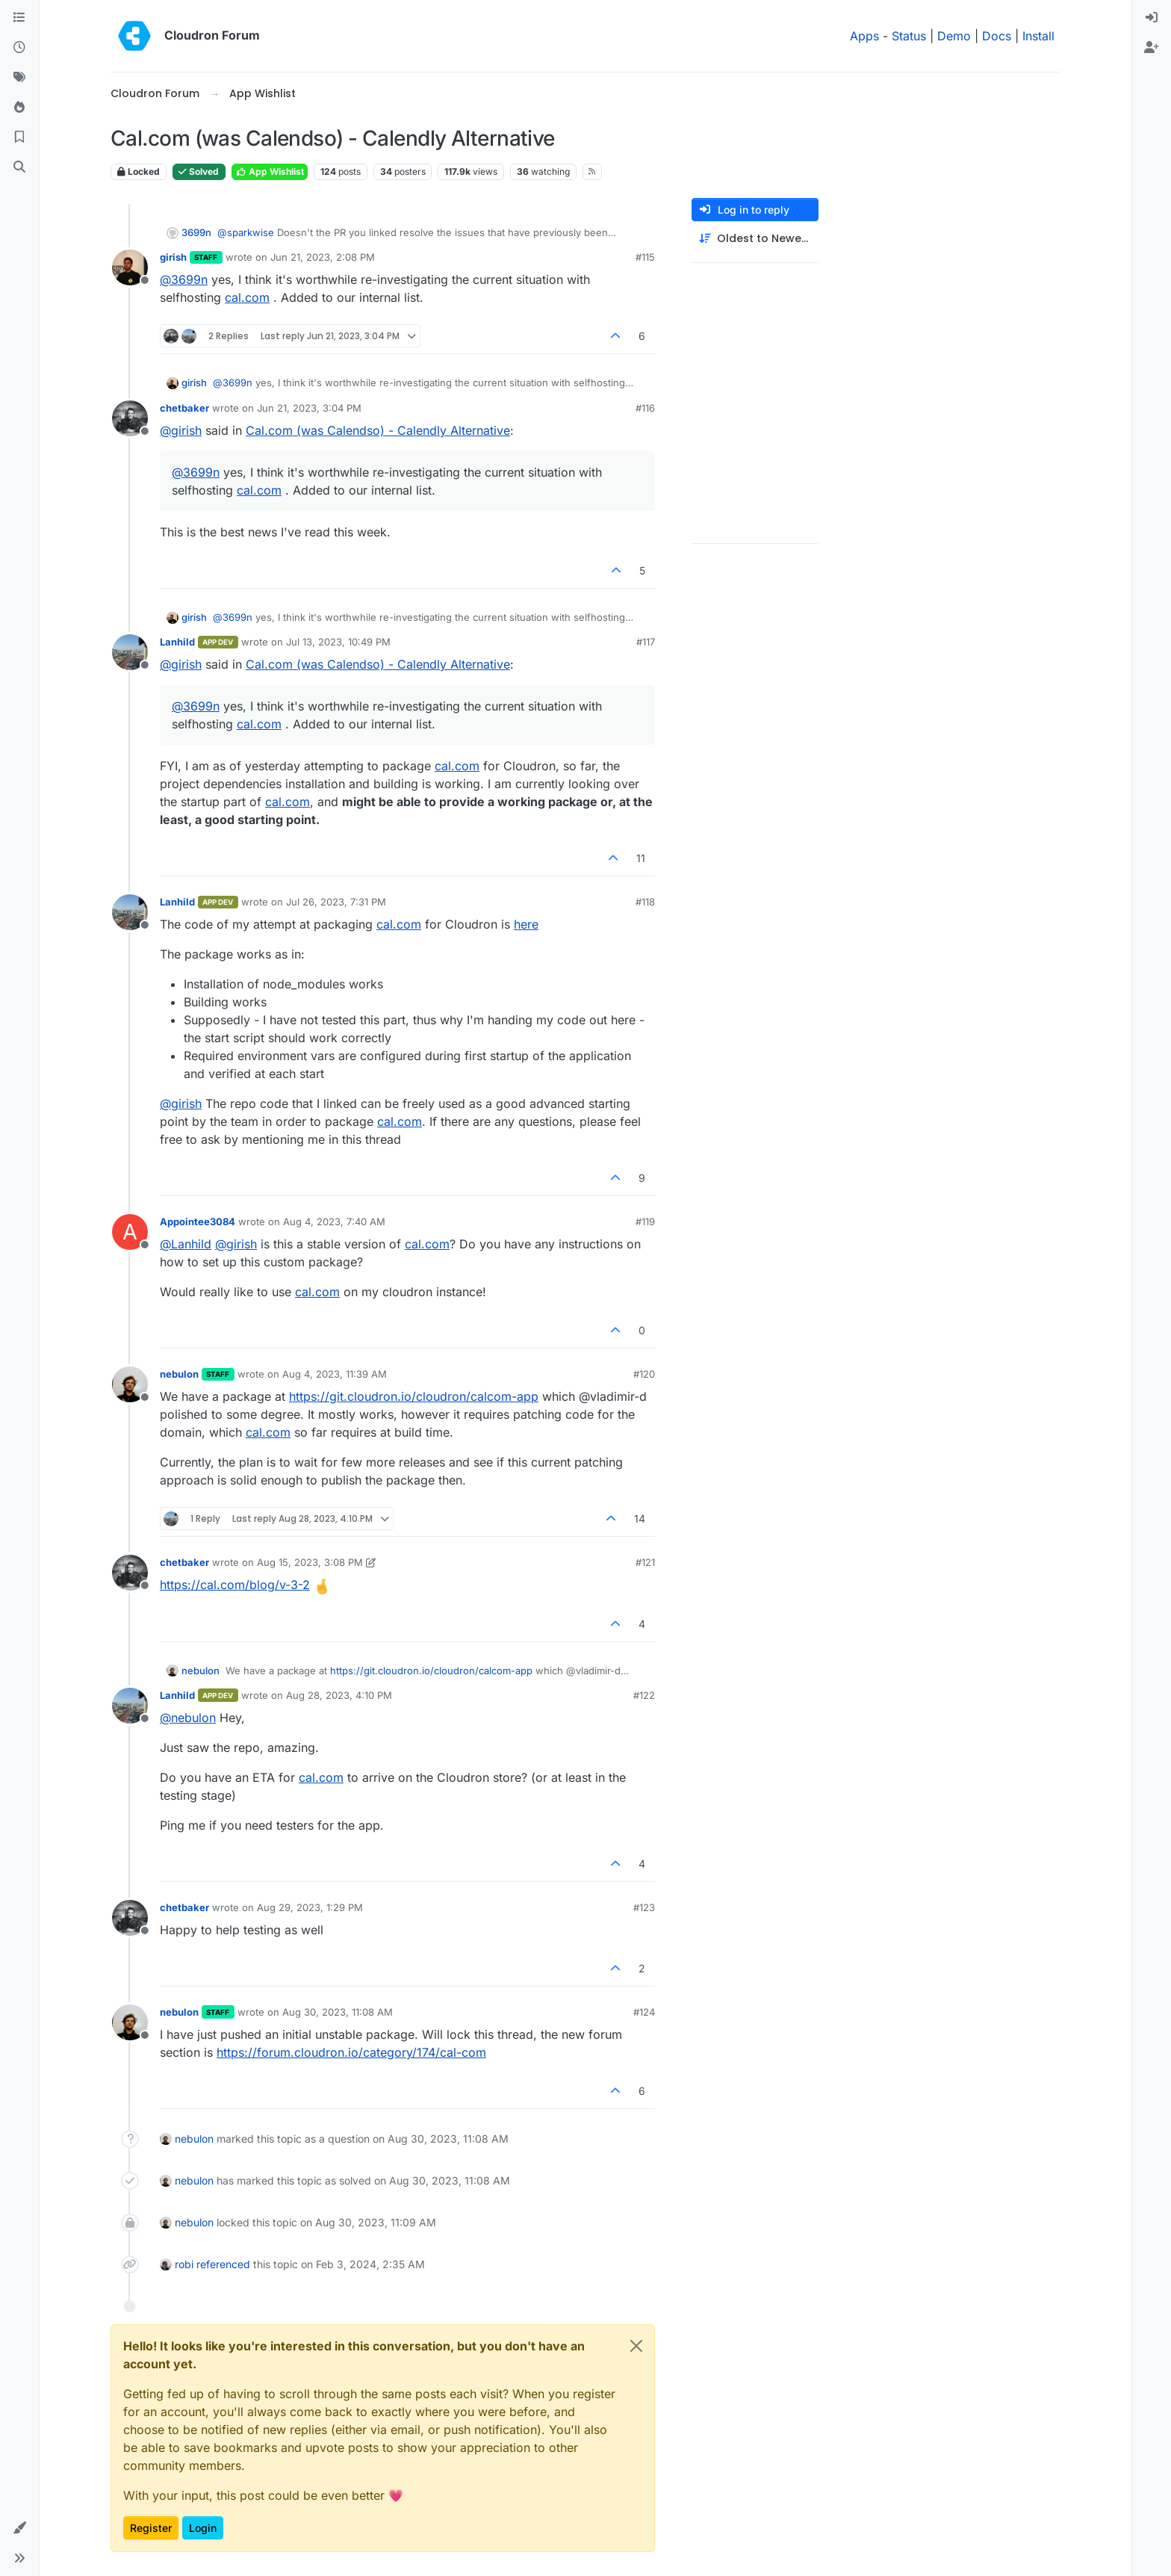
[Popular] (19, 108)
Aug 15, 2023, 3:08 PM (310, 1562)
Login (203, 2527)
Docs (996, 35)
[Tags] (19, 78)
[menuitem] (1151, 18)
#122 (644, 1695)
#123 (644, 1907)
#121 (645, 1562)
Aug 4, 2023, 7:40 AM (334, 1221)
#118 (645, 902)
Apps (864, 35)
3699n (196, 232)
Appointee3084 (197, 1221)
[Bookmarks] (19, 137)
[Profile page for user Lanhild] (130, 652)
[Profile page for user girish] (130, 267)
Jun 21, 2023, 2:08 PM (322, 257)
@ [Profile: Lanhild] (185, 1243)
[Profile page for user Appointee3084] (130, 1232)
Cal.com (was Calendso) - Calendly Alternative (378, 430)
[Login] (1151, 18)
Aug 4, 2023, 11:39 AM (334, 1374)
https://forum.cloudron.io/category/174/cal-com (351, 2052)
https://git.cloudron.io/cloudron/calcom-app (413, 1396)
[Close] (636, 2346)
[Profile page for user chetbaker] (130, 418)
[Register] (1151, 48)
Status (909, 35)
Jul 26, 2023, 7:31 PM (336, 902)
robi (184, 2264)
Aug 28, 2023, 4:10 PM (339, 1695)
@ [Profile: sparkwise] (245, 232)
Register (151, 2527)
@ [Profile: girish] (181, 430)
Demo (954, 35)
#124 (644, 2012)
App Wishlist (269, 171)
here (526, 924)
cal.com (247, 297)
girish (173, 257)
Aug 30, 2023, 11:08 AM (337, 2012)
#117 (645, 642)
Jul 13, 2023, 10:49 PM (338, 642)
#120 (644, 1374)
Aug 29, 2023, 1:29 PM (310, 1907)
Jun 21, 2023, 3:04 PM (309, 408)
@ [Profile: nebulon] (188, 1717)
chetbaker (184, 408)
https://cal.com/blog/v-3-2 (235, 1584)
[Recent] (19, 48)
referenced (223, 2264)
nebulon (179, 1374)
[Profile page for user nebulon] (130, 1384)
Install (1038, 35)
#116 (645, 408)
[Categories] (19, 18)
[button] (19, 2528)
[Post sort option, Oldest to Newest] (755, 238)
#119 (645, 1221)
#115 (645, 257)
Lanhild (177, 642)
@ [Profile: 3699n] (184, 279)
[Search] (19, 167)
